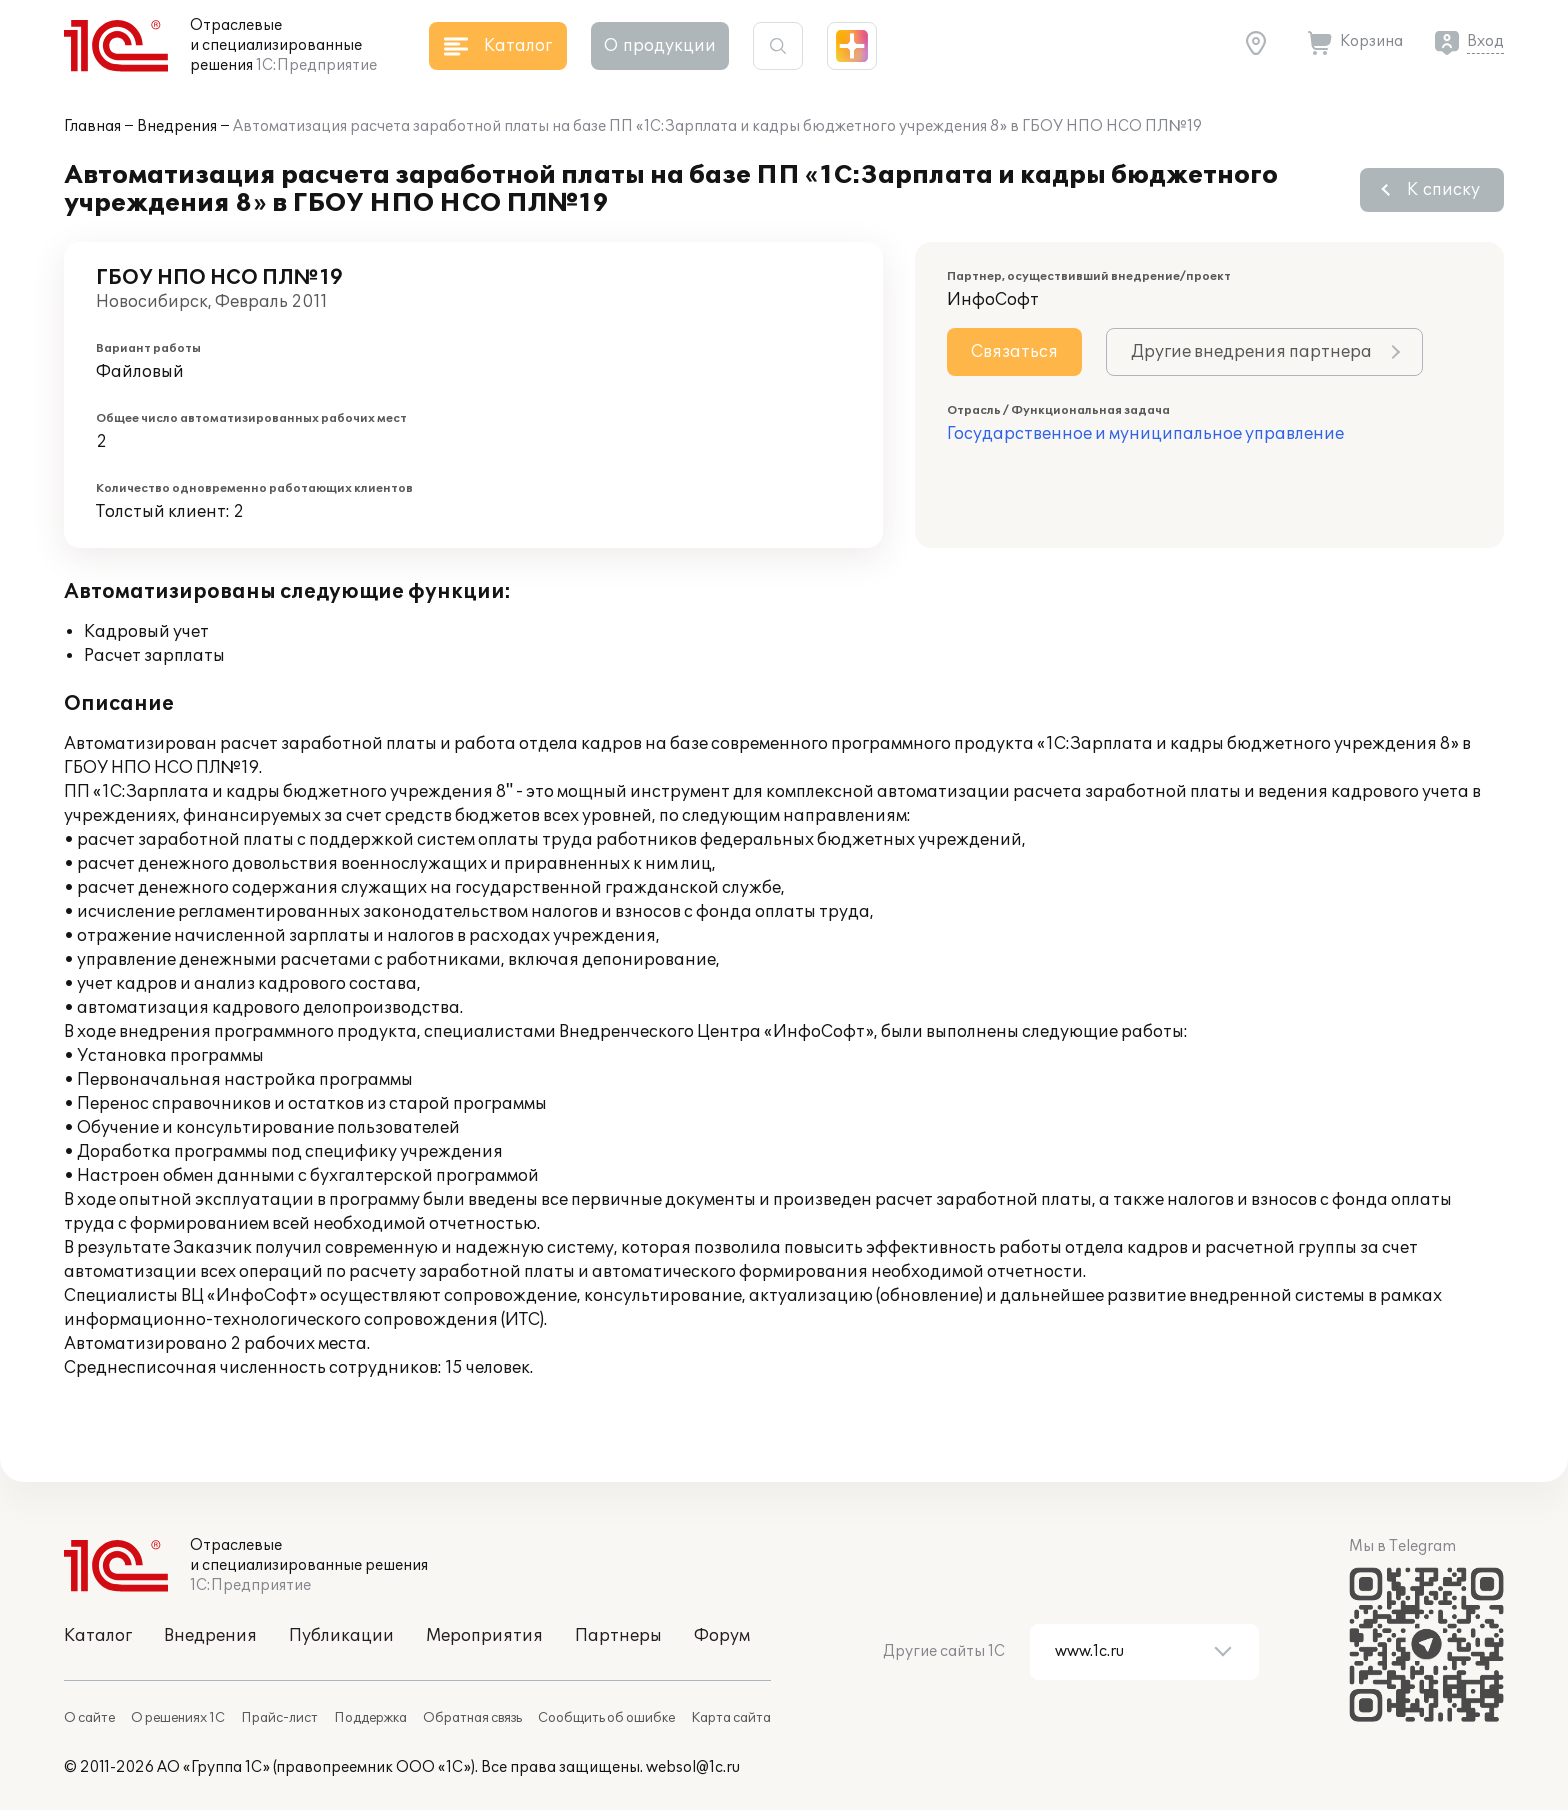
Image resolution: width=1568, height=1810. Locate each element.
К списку (1443, 190)
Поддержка (370, 1718)
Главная (92, 126)
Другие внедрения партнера (1251, 352)
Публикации (341, 1636)
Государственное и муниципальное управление (1145, 434)
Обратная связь (472, 1718)
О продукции (660, 46)
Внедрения (177, 126)
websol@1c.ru (693, 1767)
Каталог (98, 1636)
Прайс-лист (279, 1718)
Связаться (1014, 352)
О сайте (89, 1718)
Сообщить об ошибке (606, 1718)
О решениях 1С (178, 1718)
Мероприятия (484, 1636)
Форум (722, 1636)
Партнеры (618, 1636)
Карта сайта (731, 1718)
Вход (1485, 41)
